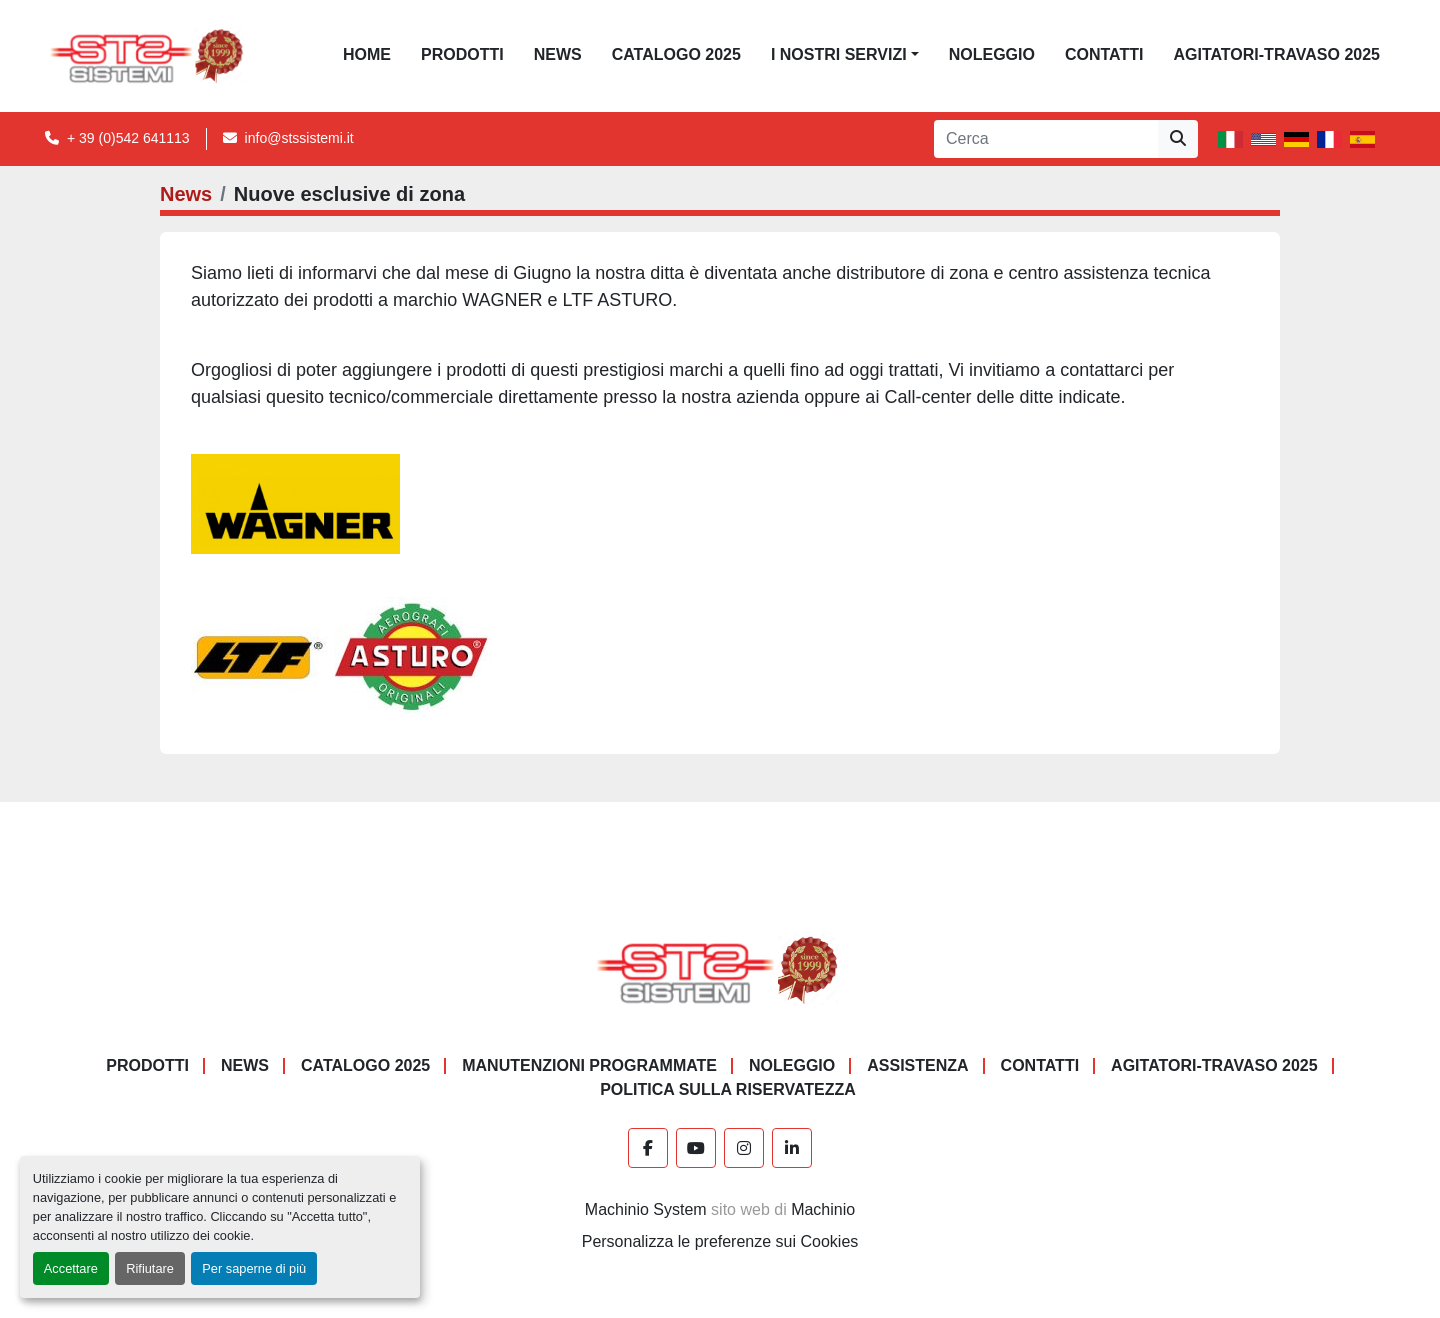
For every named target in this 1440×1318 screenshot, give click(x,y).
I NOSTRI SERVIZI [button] (839, 54)
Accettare (71, 1268)
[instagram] (744, 1148)
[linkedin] (792, 1148)
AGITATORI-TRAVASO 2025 (1276, 54)
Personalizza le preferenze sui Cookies (720, 1241)
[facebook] (648, 1148)
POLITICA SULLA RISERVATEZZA (728, 1089)
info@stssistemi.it (299, 138)
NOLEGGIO (992, 54)
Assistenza (917, 1065)
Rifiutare (150, 1268)
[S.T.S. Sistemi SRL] (720, 968)
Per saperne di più (254, 1268)
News (558, 54)
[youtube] (696, 1148)
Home (367, 54)
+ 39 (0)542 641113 (128, 138)
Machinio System (646, 1209)
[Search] (1046, 139)
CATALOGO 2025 (676, 54)
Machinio (823, 1209)
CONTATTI (1104, 54)
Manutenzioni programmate (589, 1065)
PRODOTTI (462, 54)
